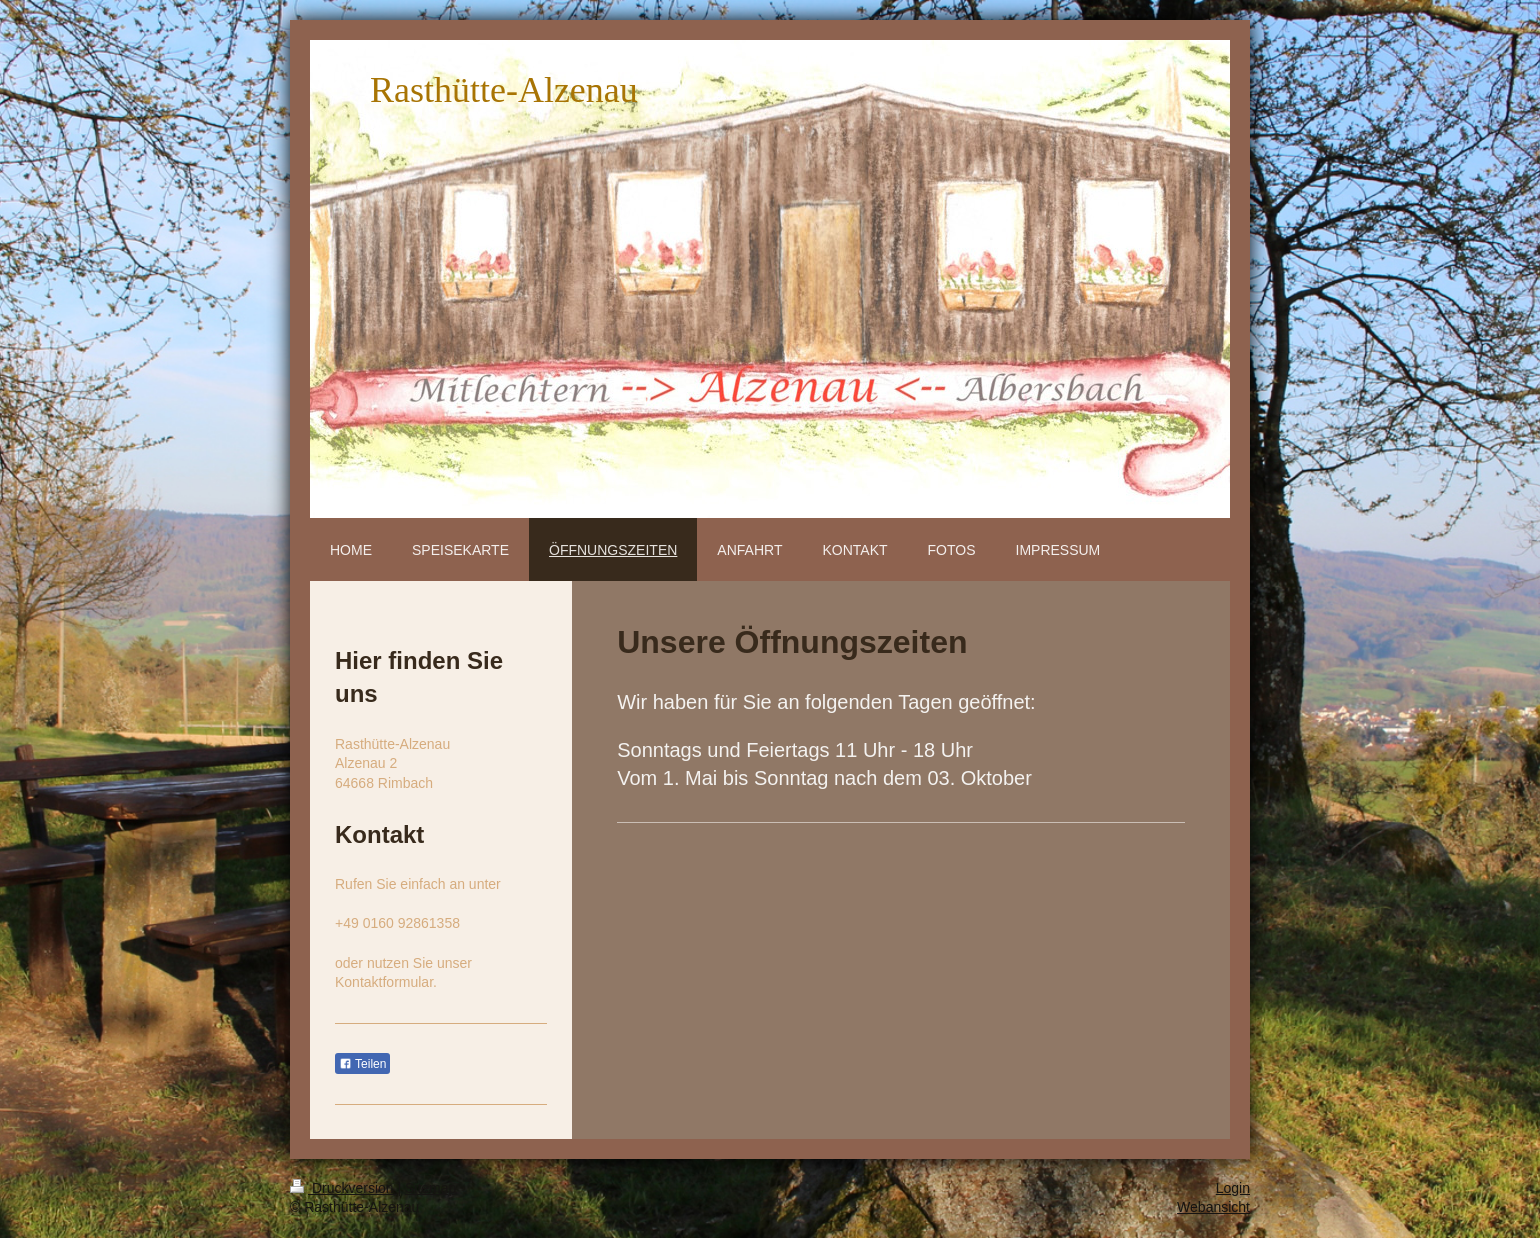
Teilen (362, 1064)
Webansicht (1213, 1207)
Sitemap (430, 1188)
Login (1233, 1188)
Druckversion (343, 1188)
